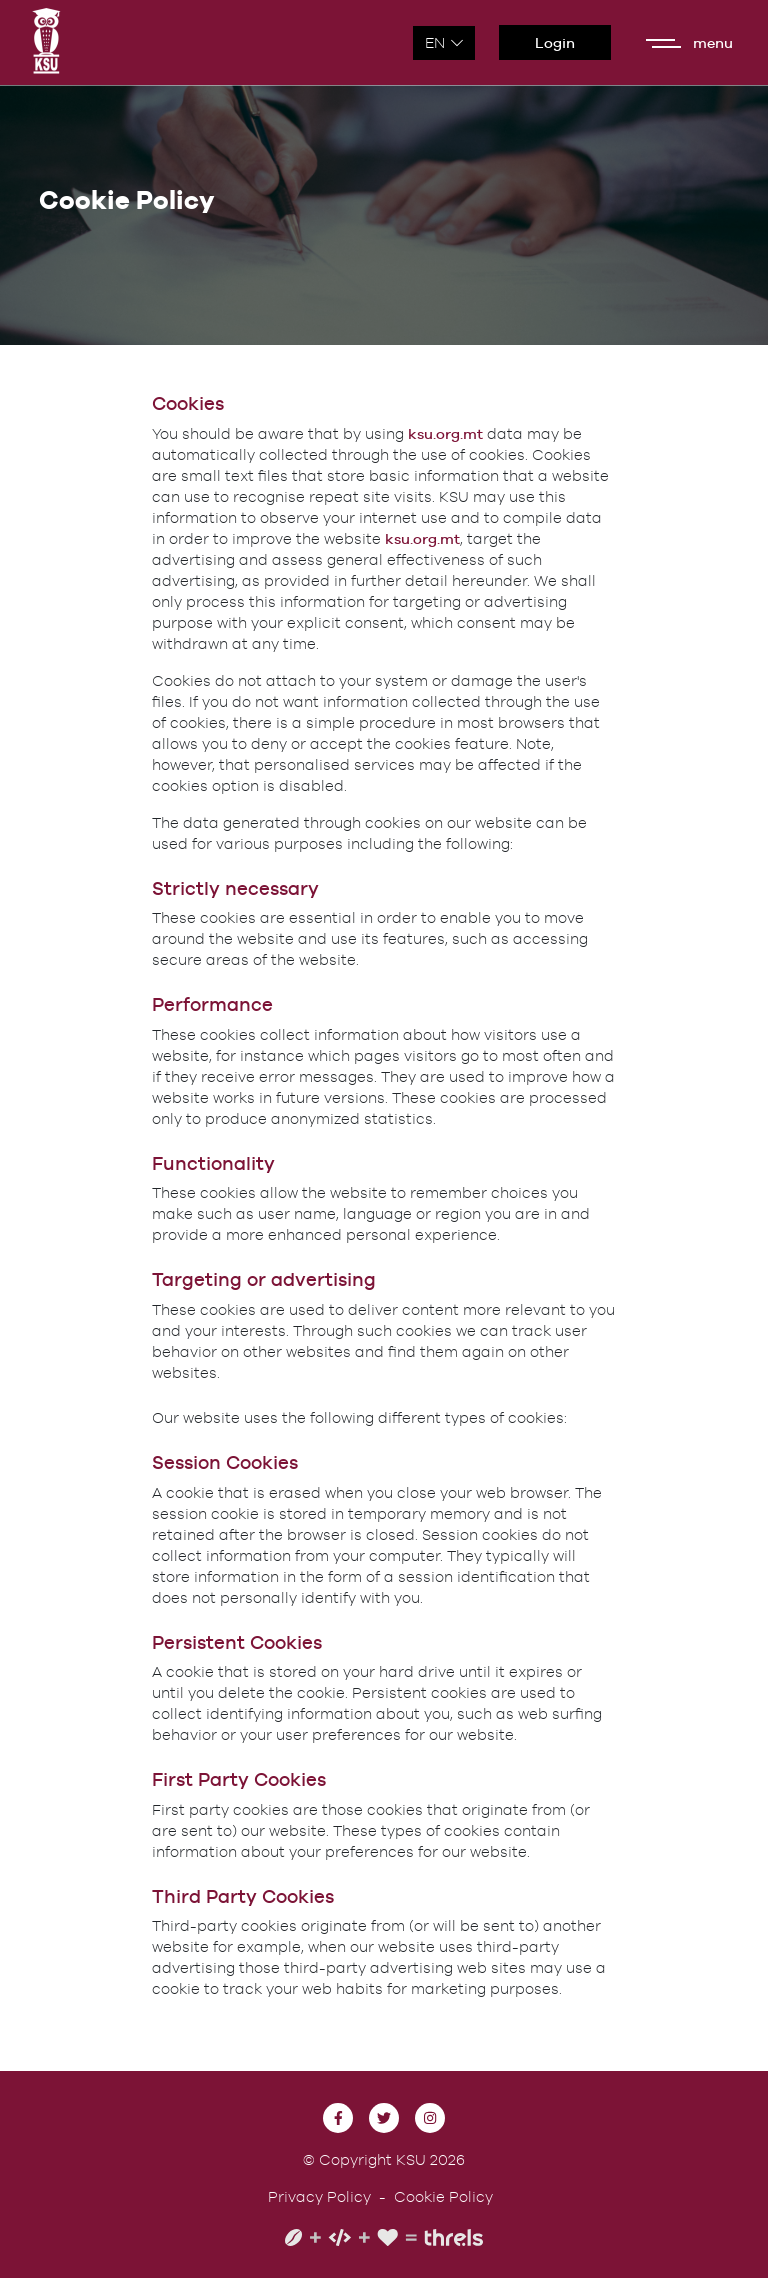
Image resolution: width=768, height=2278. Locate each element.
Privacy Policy (319, 2196)
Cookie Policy (443, 2196)
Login (555, 42)
